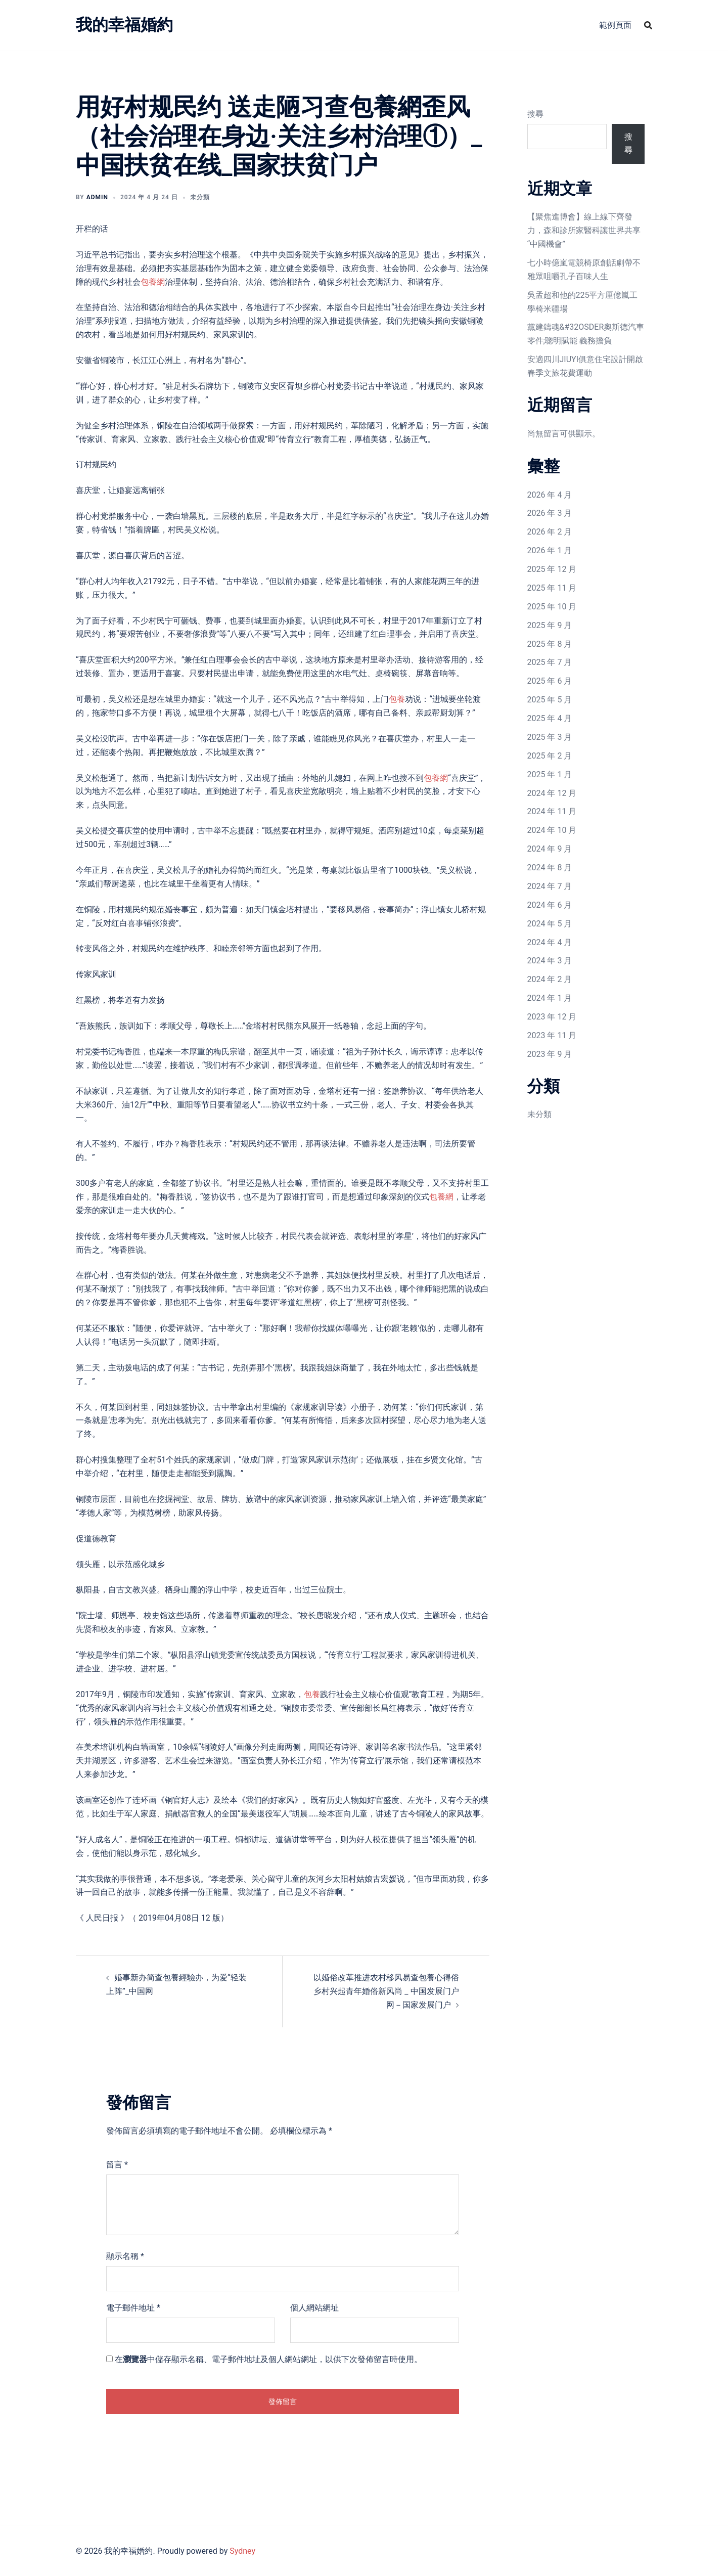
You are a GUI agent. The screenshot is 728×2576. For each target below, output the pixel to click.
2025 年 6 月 (549, 681)
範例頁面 (615, 25)
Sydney (242, 2551)
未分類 (539, 1114)
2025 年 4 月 (549, 718)
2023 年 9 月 (549, 1054)
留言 (117, 2164)
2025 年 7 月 (549, 662)
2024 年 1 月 (549, 998)
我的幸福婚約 (124, 24)
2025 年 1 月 (549, 774)
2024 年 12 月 (552, 793)
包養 (397, 699)
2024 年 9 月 (549, 849)
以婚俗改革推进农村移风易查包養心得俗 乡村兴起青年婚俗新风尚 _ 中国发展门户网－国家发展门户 (386, 1991)
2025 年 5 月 (549, 699)
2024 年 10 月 (552, 830)
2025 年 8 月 (549, 644)
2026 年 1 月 (549, 550)
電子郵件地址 (133, 2308)
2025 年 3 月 (549, 737)
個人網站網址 (314, 2308)
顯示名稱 (125, 2256)
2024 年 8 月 (549, 867)
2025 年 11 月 (552, 588)
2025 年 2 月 (549, 756)
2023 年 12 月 (552, 1016)
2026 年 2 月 (549, 532)
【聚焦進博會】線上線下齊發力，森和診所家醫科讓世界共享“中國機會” (584, 230)
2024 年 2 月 (549, 979)
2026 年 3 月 (549, 513)
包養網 (153, 282)
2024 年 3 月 (549, 960)
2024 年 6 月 (549, 905)
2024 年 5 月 (549, 923)
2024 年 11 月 (552, 811)
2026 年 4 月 (549, 495)
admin (97, 197)
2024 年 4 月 (549, 942)
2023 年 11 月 (552, 1035)
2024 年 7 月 (549, 886)
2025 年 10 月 (552, 606)
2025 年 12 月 (552, 569)
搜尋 (535, 114)
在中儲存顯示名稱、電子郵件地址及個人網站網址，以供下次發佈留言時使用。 (268, 2359)
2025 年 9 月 (549, 625)
